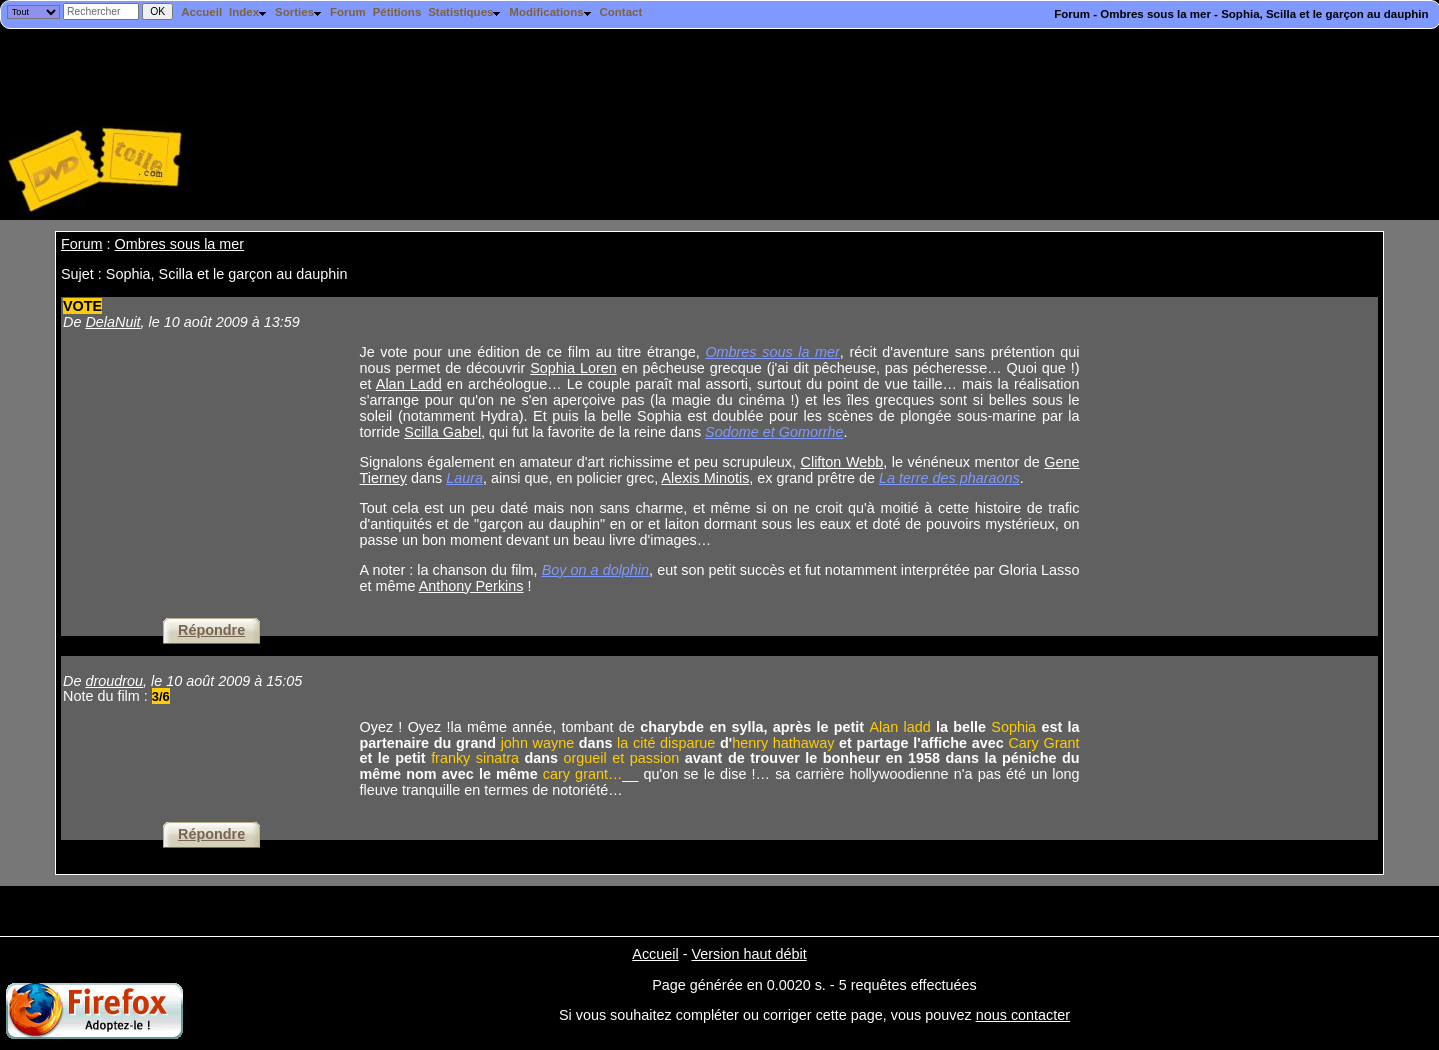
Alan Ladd (409, 384)
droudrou (114, 681)
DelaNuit (112, 322)
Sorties (299, 12)
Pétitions (397, 12)
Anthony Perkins (471, 586)
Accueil (201, 12)
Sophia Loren (573, 368)
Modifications (550, 12)
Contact (620, 12)
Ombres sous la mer (180, 244)
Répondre (211, 630)
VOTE (82, 306)
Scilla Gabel (442, 432)
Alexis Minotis (705, 478)
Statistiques (465, 12)
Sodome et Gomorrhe (774, 432)
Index (248, 12)
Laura (464, 478)
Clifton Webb (842, 462)
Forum (348, 12)
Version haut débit (748, 954)
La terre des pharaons (949, 478)
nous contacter (1023, 1015)
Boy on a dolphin (595, 570)
